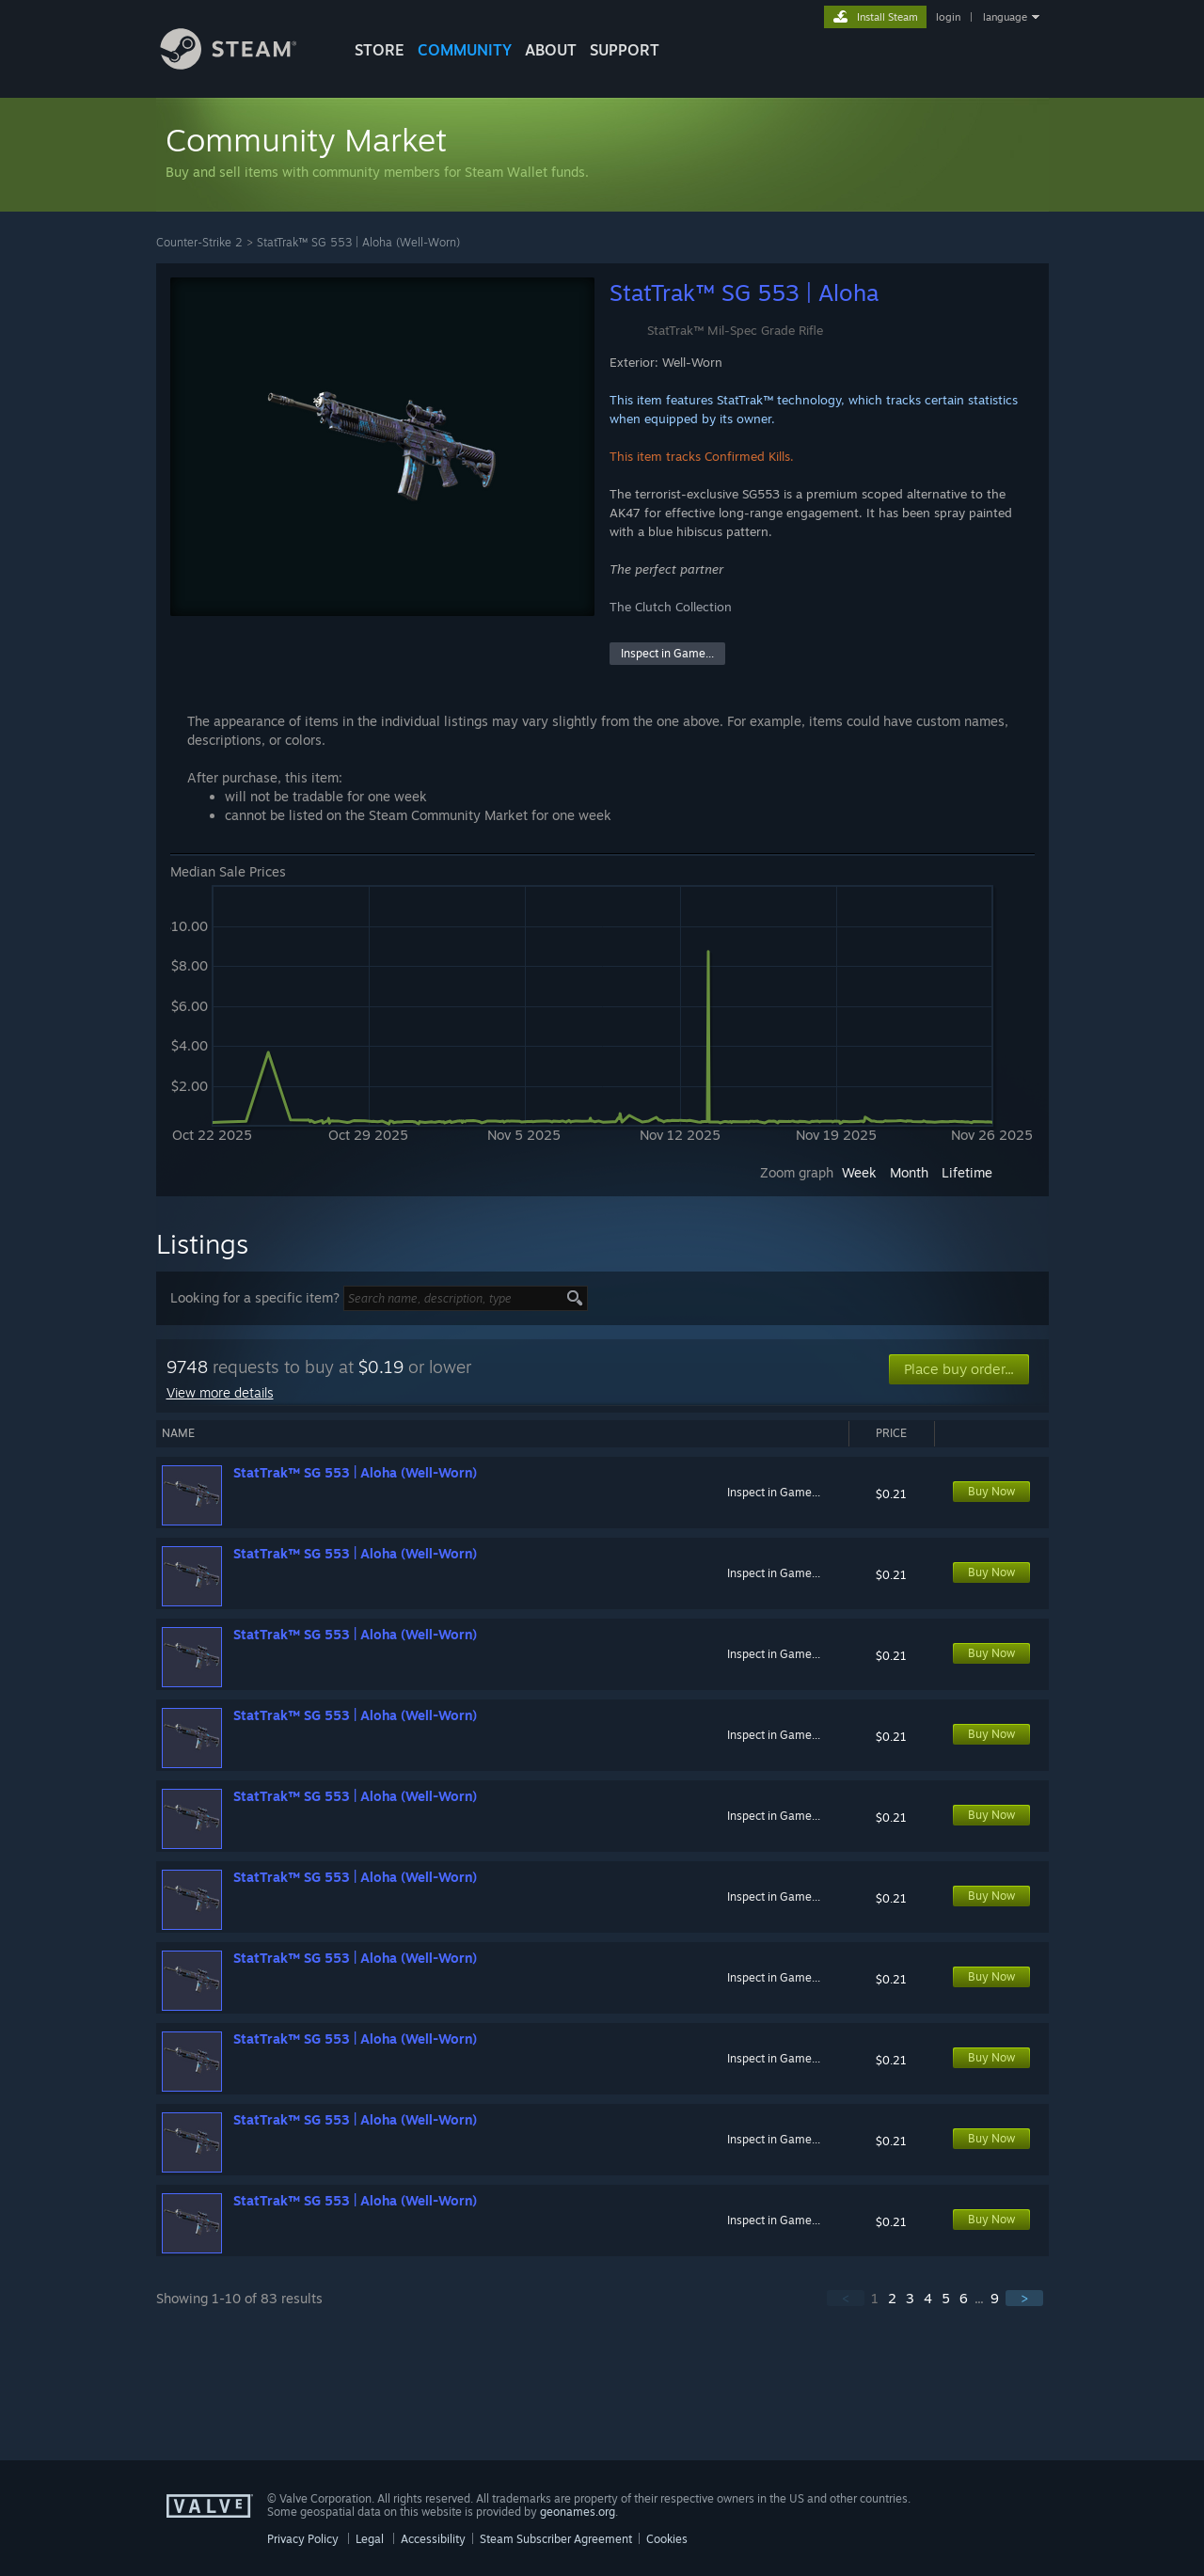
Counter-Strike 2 (199, 242)
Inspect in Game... (667, 653)
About (551, 49)
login (948, 17)
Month (909, 1172)
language (1005, 17)
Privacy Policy (303, 2539)
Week (859, 1172)
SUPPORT (624, 49)
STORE (379, 49)
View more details (220, 1392)
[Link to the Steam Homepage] (242, 64)
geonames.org (577, 2512)
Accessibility (433, 2539)
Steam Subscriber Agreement (556, 2539)
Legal (370, 2539)
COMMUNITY (465, 49)
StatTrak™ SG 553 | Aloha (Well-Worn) (358, 242)
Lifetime (967, 1172)
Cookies (667, 2539)
